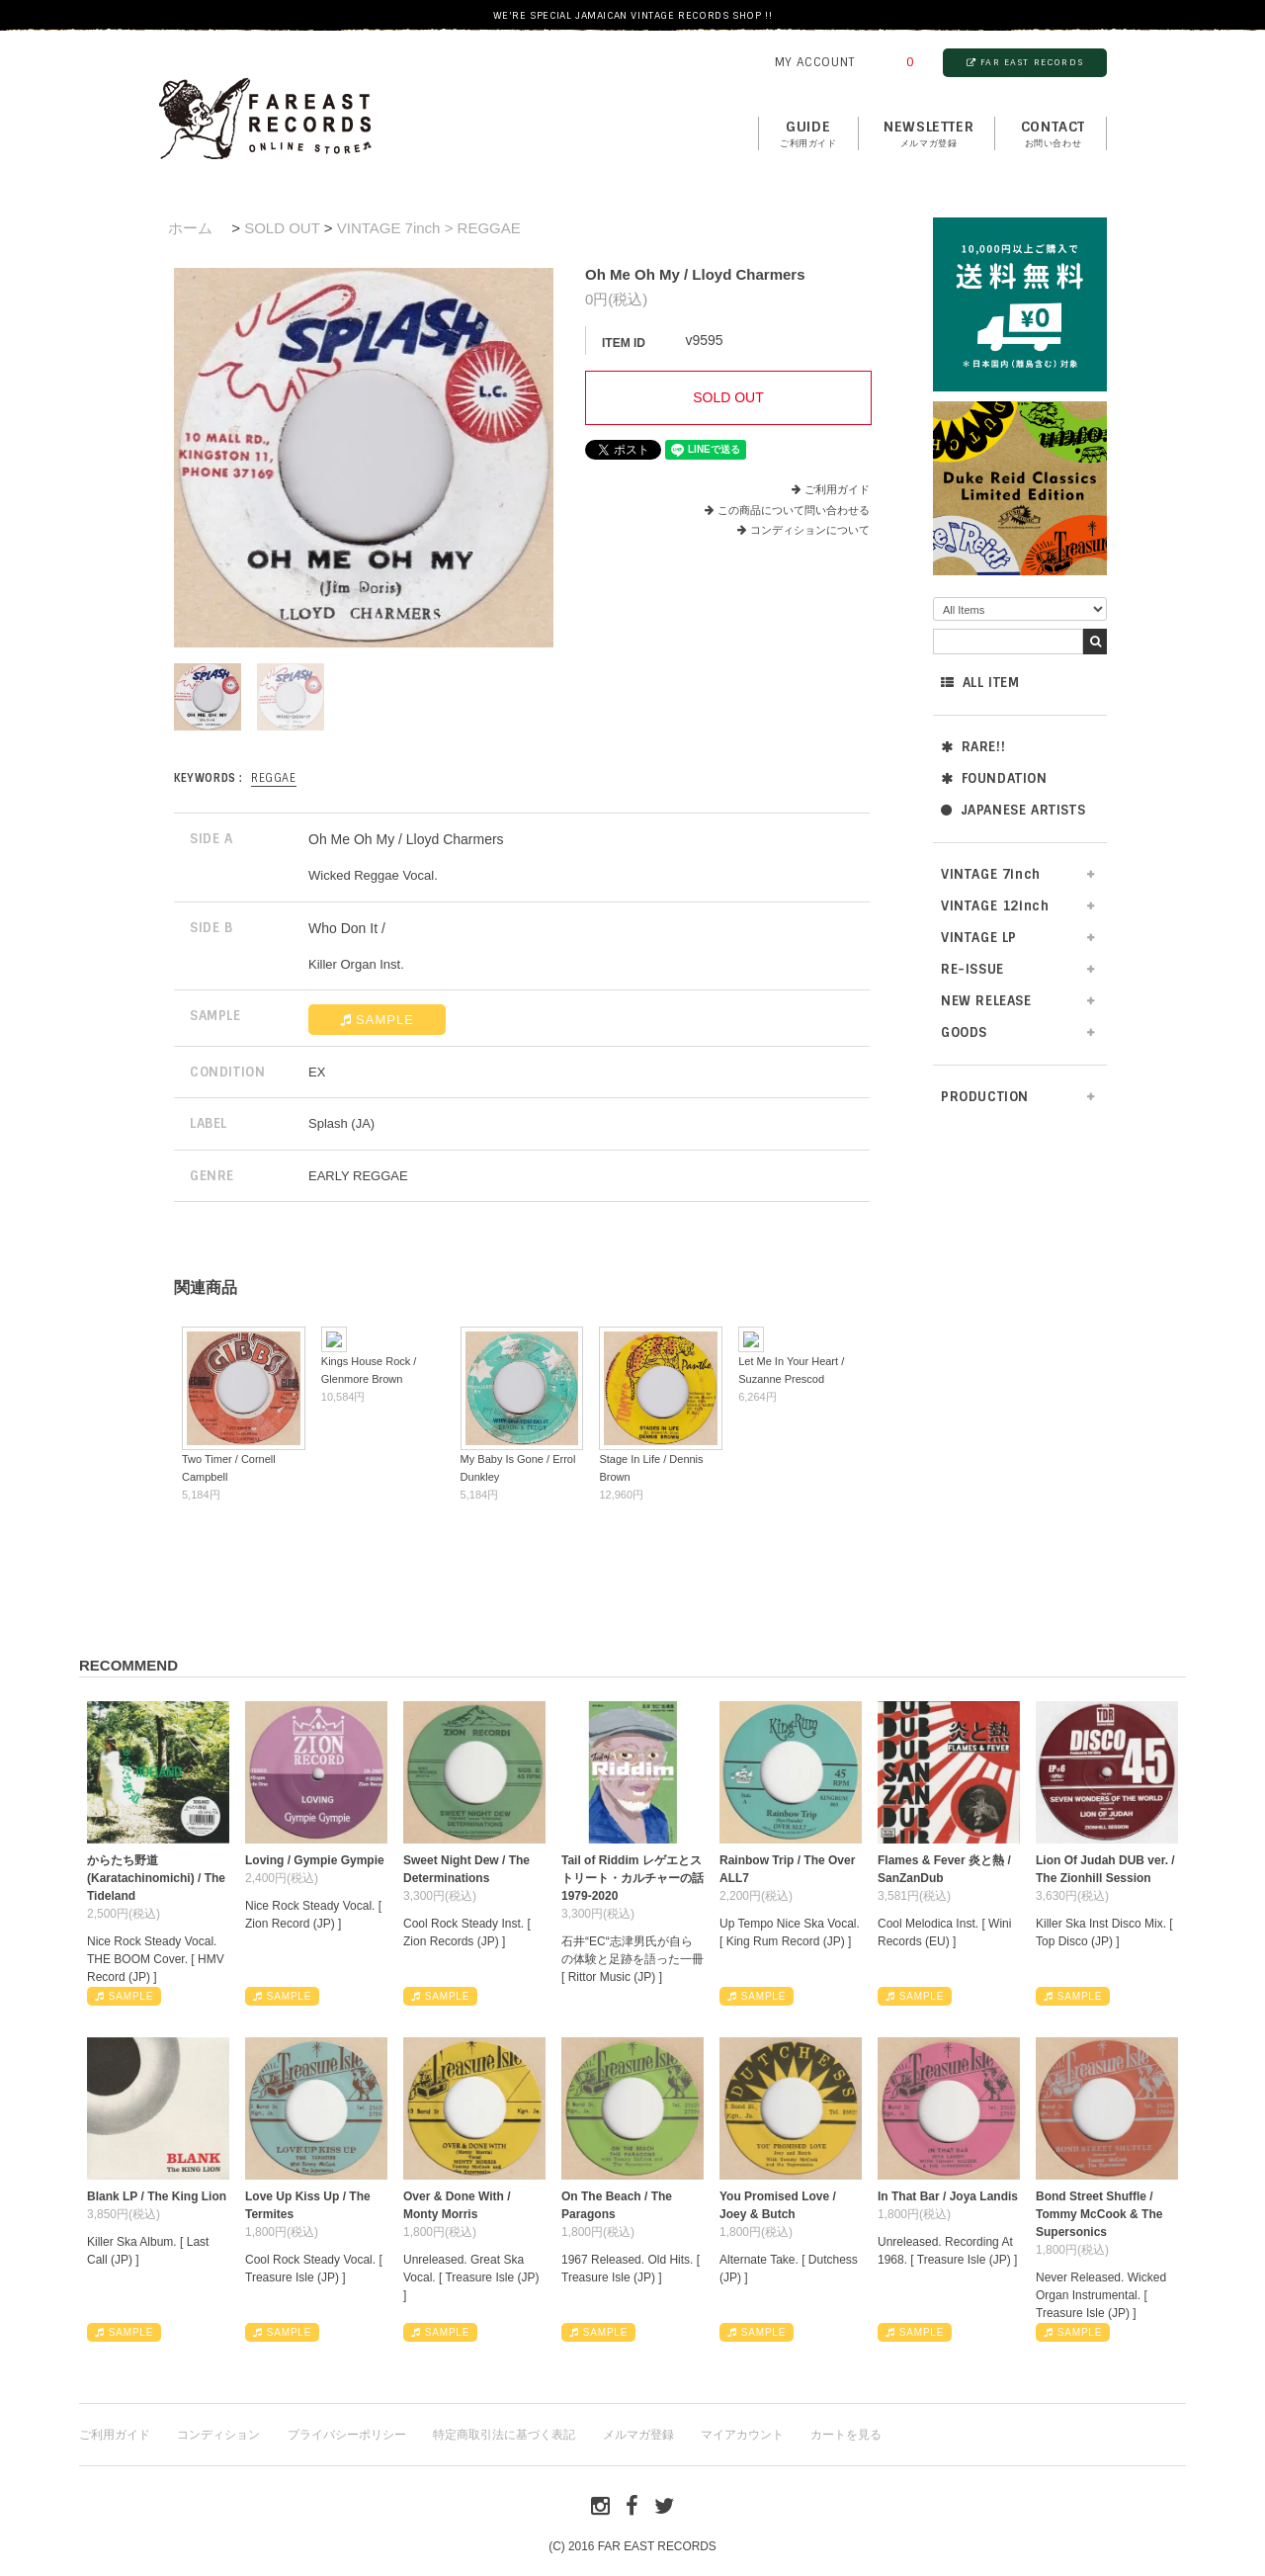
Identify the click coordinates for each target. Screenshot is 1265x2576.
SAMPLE (377, 1019)
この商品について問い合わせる (793, 510)
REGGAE (273, 778)
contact (1053, 134)
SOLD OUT (281, 227)
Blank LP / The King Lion (156, 2196)
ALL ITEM (980, 682)
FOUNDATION (994, 778)
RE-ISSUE (972, 969)
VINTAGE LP (979, 937)
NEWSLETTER (928, 134)
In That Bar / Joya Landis (948, 2196)
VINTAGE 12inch (995, 906)
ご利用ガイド (837, 489)
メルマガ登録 (638, 2435)
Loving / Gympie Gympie (314, 1860)
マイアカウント (742, 2435)
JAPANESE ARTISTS (1013, 810)
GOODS (964, 1032)
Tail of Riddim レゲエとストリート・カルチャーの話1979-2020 (632, 1878)
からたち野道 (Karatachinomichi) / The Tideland (156, 1878)
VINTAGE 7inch (991, 874)
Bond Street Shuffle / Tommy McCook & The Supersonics (1099, 2214)
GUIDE (808, 134)
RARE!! (973, 746)
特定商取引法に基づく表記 (504, 2435)
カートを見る (846, 2435)
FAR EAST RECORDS (1025, 62)
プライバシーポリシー (347, 2435)
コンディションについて (803, 530)
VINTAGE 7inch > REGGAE (429, 227)
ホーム (190, 227)
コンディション (218, 2435)
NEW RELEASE (986, 1000)
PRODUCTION (985, 1096)
